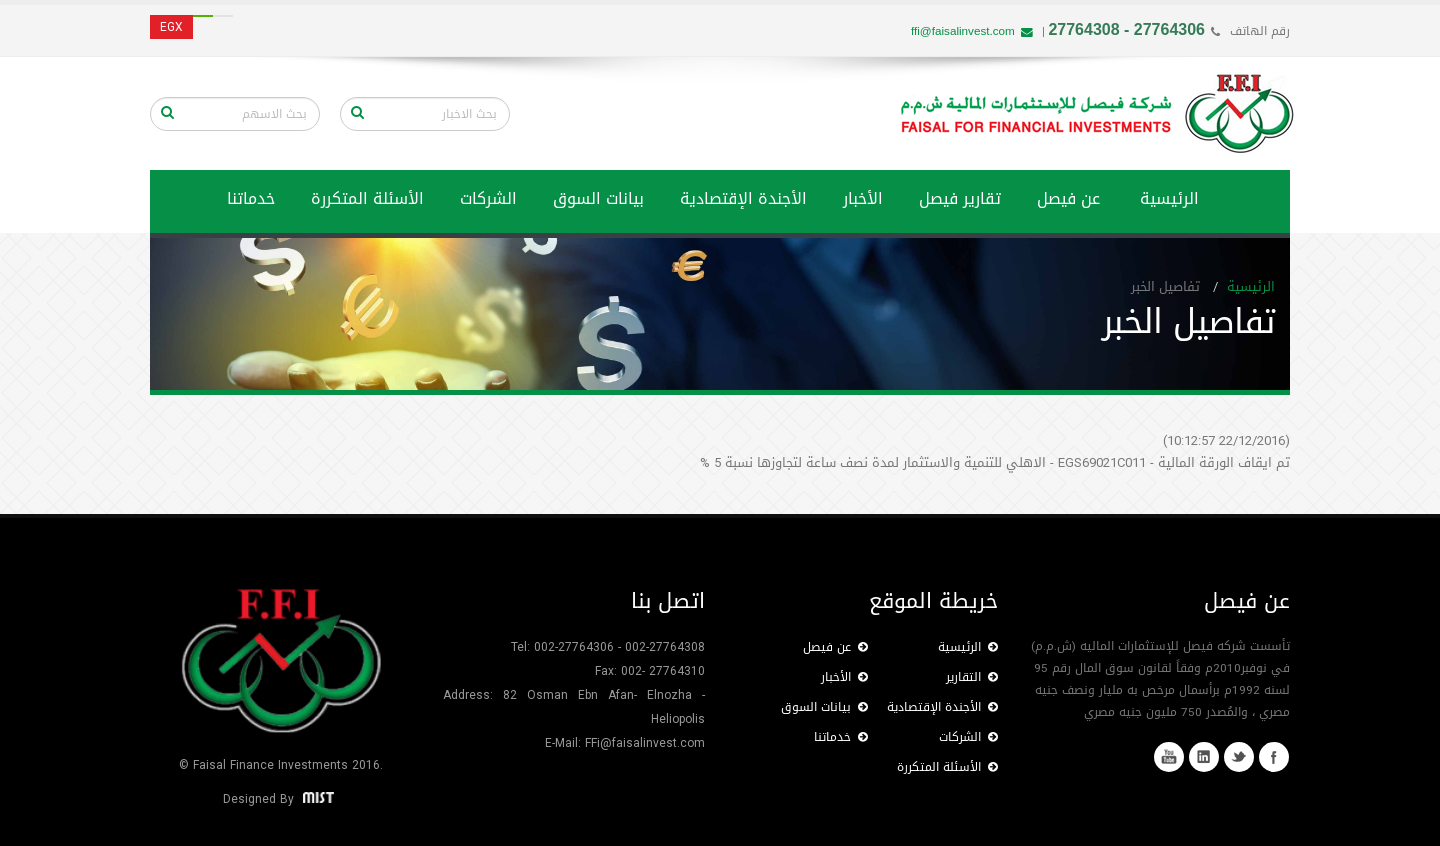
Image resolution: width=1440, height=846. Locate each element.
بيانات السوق (598, 198)
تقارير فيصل (960, 198)
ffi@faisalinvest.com (972, 30)
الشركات (488, 198)
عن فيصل (1068, 198)
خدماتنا (841, 737)
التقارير (972, 677)
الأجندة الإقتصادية (743, 198)
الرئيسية (1169, 198)
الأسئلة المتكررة (367, 198)
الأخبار (863, 198)
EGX (171, 27)
